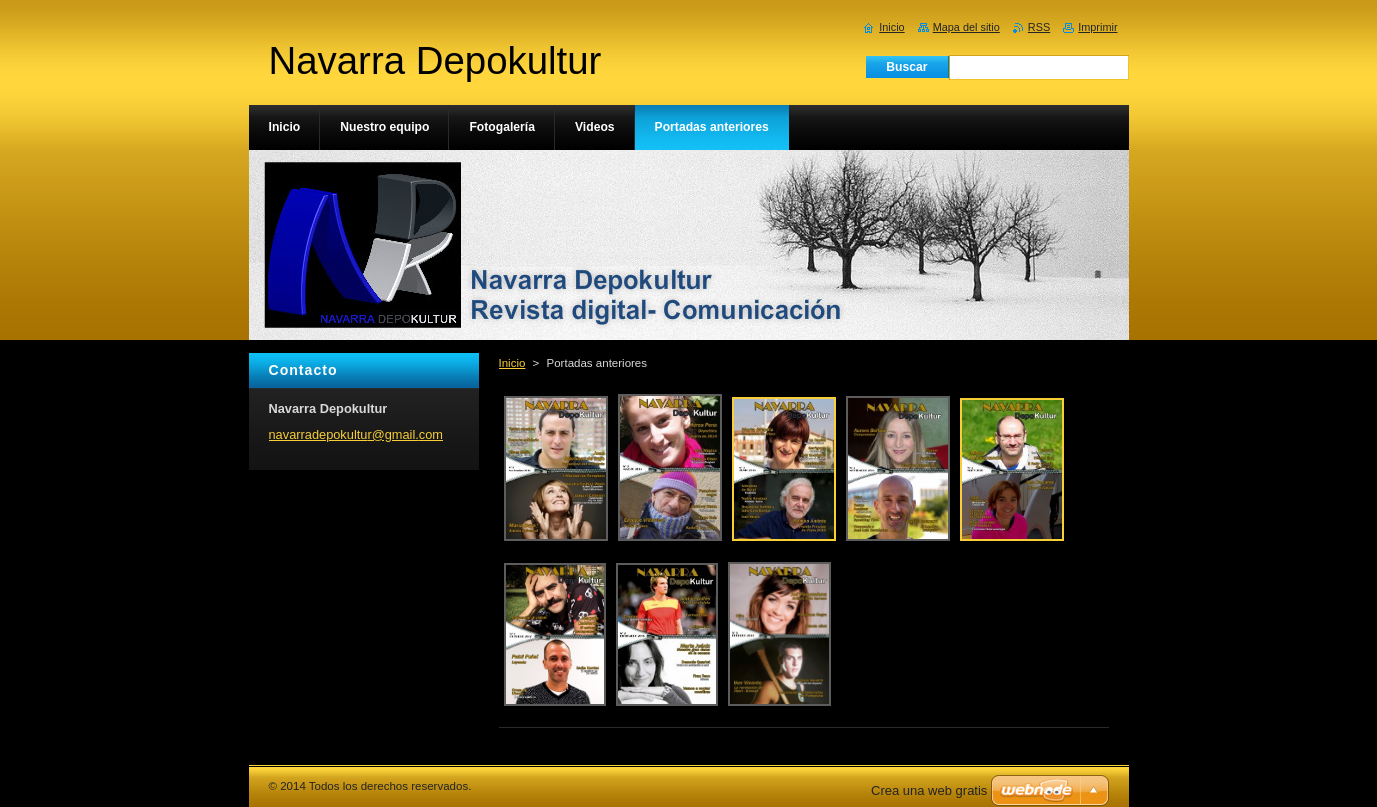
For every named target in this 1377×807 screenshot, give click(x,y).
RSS (1039, 27)
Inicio (512, 363)
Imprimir (1097, 27)
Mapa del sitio (966, 27)
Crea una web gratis (929, 790)
